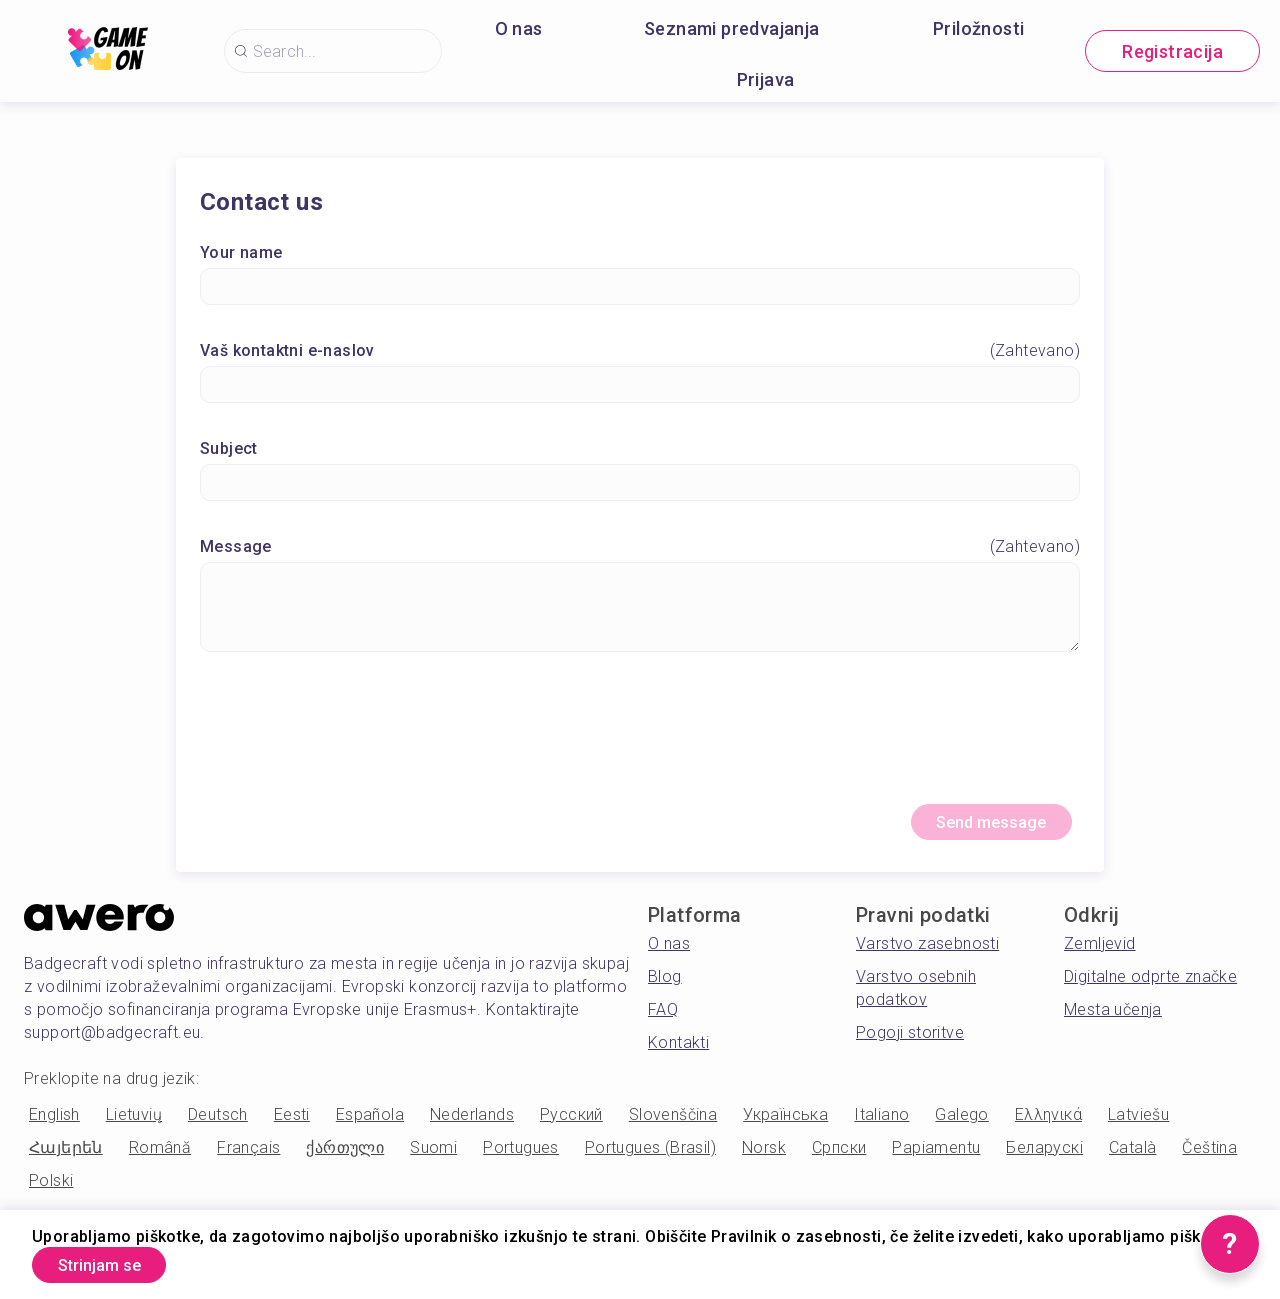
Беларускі (1044, 1156)
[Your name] (640, 290)
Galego (961, 1123)
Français (248, 1156)
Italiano (881, 1123)
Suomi (433, 1156)
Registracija (1172, 51)
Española (370, 1123)
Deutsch (218, 1123)
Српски (839, 1156)
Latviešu (1138, 1123)
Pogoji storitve (910, 1041)
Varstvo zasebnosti (927, 952)
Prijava (766, 79)
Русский (571, 1123)
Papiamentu (936, 1156)
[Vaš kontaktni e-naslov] (640, 388)
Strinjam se (114, 1262)
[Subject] (640, 486)
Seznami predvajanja (732, 28)
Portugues (521, 1156)
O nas (519, 28)
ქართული (345, 1156)
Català (1132, 1156)
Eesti (292, 1123)
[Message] (640, 611)
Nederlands (472, 1123)
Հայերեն (66, 1156)
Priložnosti (978, 28)
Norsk (764, 1156)
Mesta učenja (1113, 1018)
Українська (785, 1123)
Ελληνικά (1048, 1123)
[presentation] (640, 740)
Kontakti (678, 1051)
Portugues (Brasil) (650, 1156)
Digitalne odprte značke (1150, 985)
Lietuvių (134, 1123)
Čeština (1209, 1156)
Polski (51, 1189)
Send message (976, 828)
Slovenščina (673, 1123)
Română (160, 1156)
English (54, 1123)
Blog (665, 985)
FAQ (663, 1018)
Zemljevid (1100, 952)
